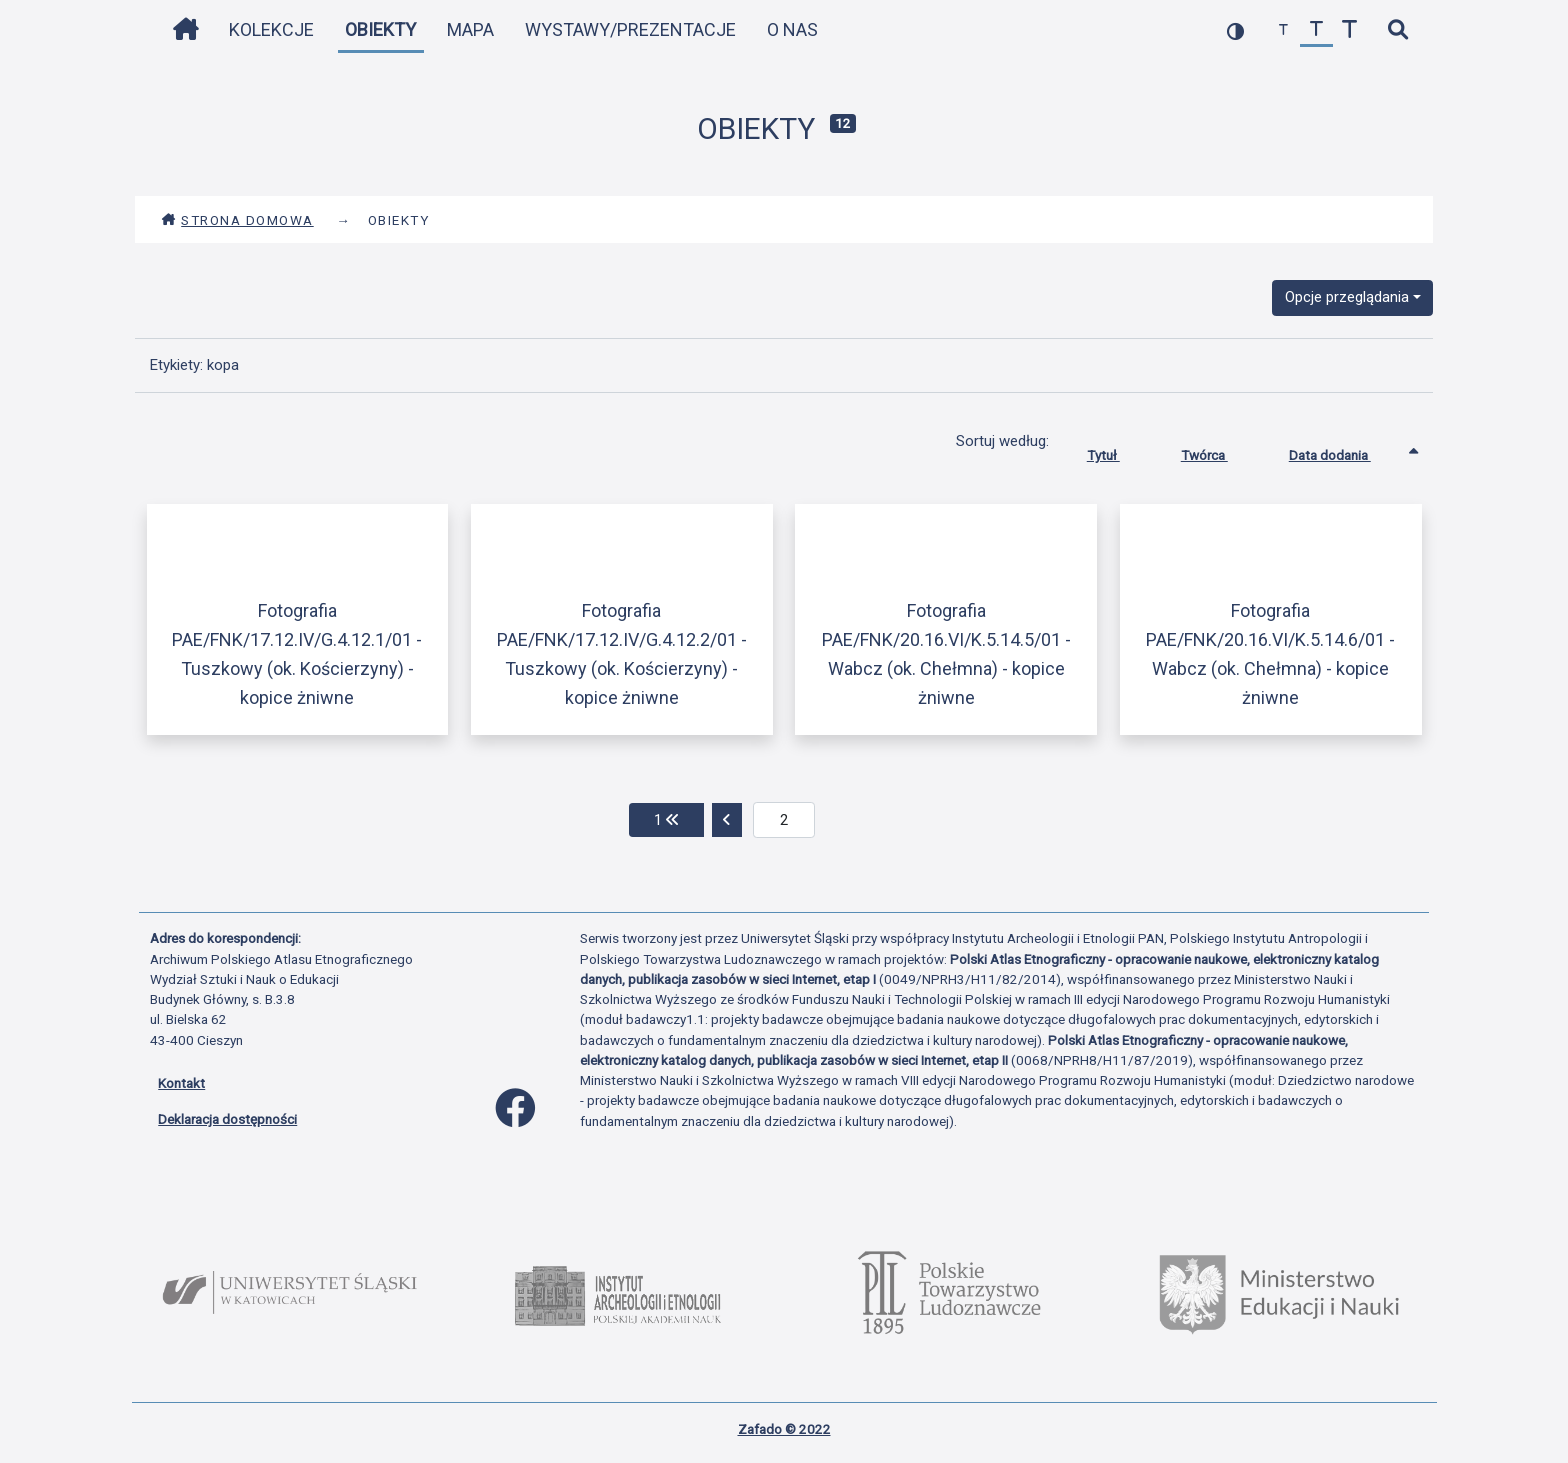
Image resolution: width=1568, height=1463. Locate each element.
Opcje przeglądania (1347, 297)
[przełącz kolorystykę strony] (1235, 30)
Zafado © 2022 (784, 1429)
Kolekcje (271, 29)
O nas (792, 29)
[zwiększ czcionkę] (1349, 30)
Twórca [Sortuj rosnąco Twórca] (1219, 451)
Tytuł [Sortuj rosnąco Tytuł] (1118, 451)
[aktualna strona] (784, 820)
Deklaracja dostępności (227, 1119)
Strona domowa (237, 220)
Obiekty (380, 29)
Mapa (470, 29)
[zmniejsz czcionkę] (1283, 30)
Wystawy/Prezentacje (630, 29)
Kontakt (181, 1083)
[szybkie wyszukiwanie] (1397, 30)
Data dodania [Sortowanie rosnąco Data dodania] (1345, 451)
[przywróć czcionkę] (1316, 30)
